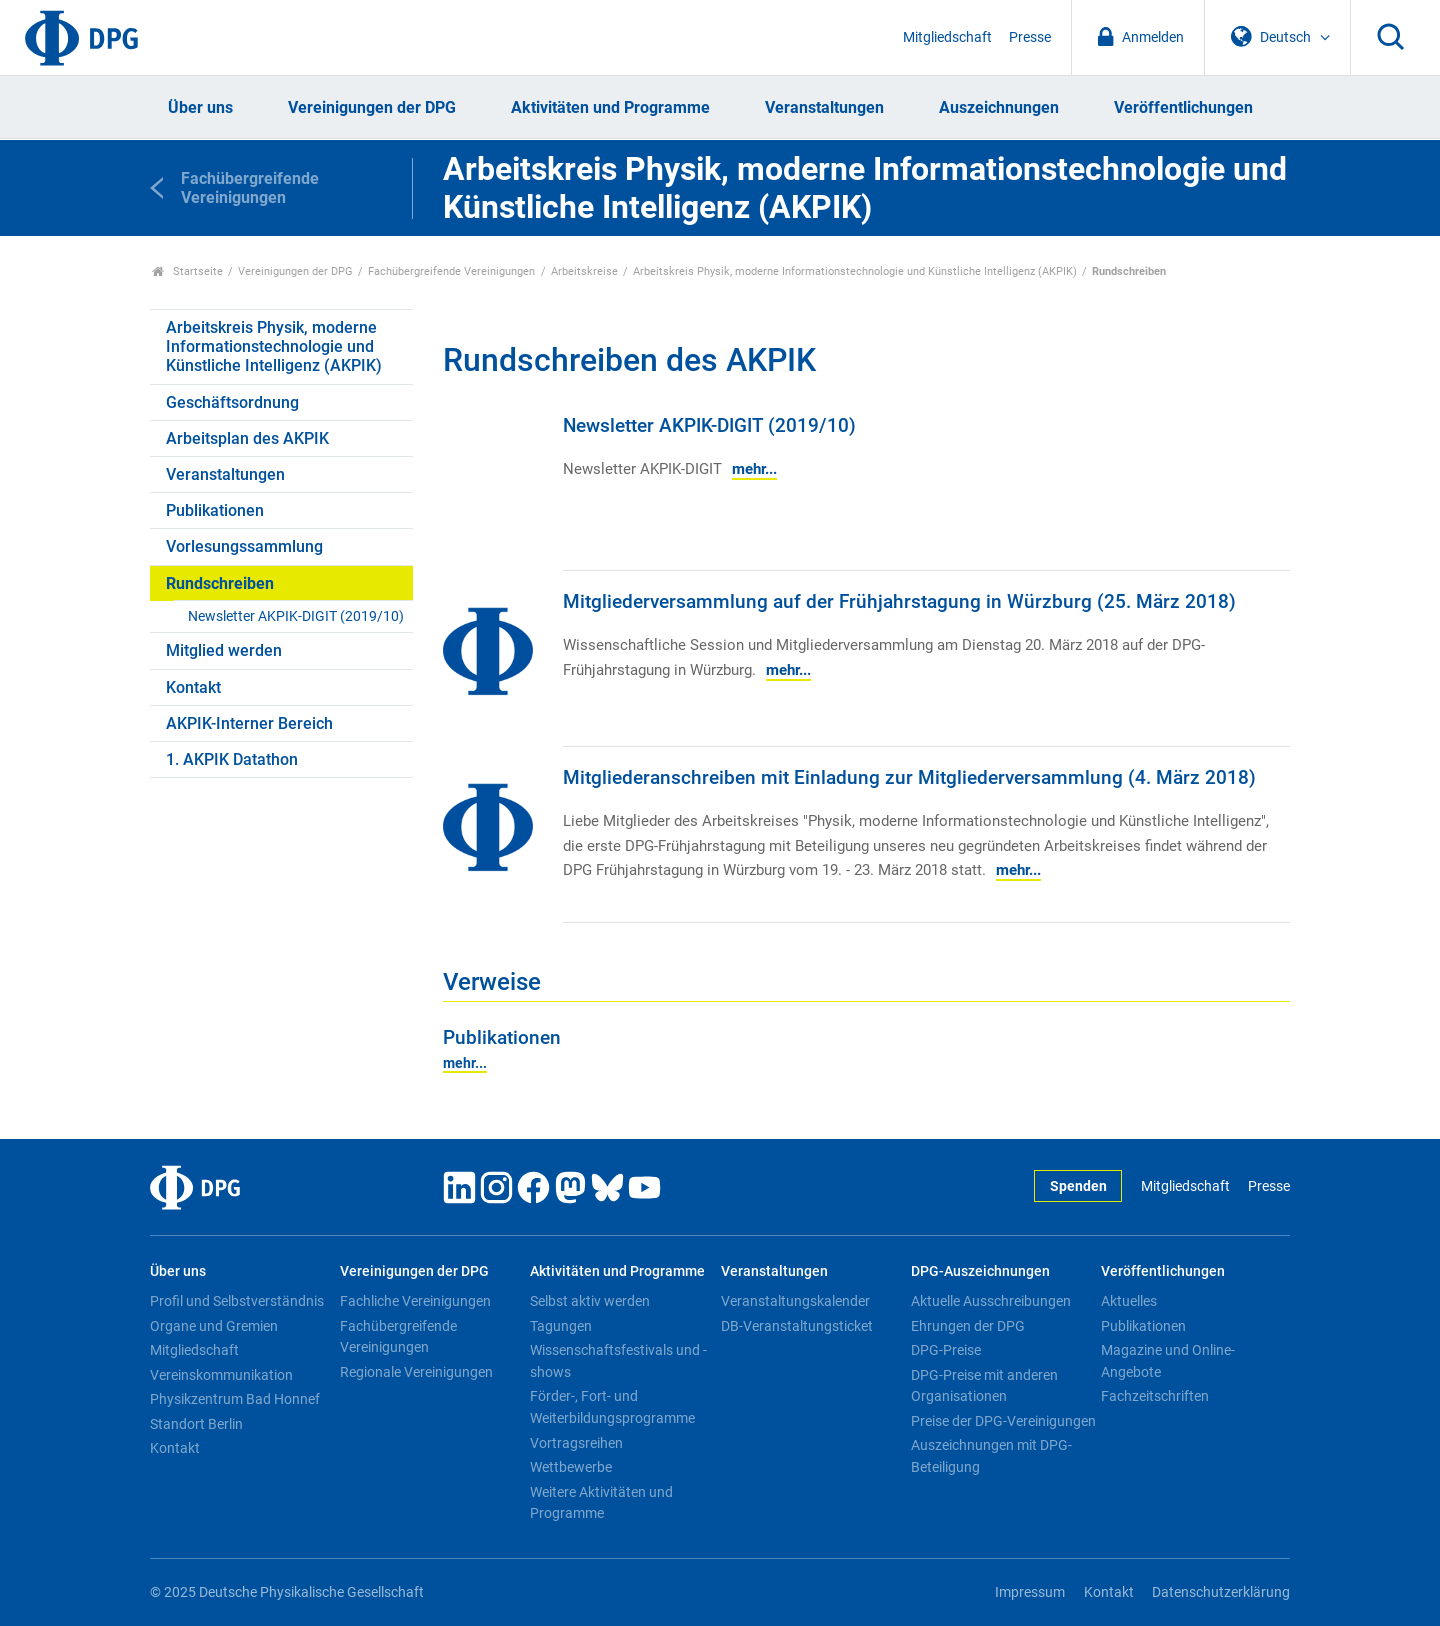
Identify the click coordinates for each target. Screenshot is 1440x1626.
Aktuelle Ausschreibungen (991, 1301)
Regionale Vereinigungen (416, 1372)
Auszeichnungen (999, 107)
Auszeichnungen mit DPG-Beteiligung (991, 1456)
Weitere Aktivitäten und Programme (601, 1503)
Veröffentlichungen (1183, 107)
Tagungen (561, 1326)
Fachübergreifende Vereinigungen (451, 271)
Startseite (187, 271)
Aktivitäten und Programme (610, 107)
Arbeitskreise (584, 271)
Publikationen (215, 510)
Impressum (1030, 1592)
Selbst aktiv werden (590, 1301)
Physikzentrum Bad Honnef (235, 1399)
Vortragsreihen (576, 1443)
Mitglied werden (224, 650)
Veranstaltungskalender (795, 1301)
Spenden (1078, 1186)
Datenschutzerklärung (1221, 1592)
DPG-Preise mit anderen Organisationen (984, 1386)
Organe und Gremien (214, 1326)
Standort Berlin (196, 1424)
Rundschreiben (220, 583)
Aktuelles (1129, 1301)
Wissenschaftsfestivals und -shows (618, 1361)
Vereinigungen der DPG (372, 107)
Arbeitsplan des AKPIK (247, 438)
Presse (1030, 37)
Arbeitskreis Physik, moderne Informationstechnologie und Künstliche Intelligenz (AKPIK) (855, 271)
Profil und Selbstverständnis (237, 1301)
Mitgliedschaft (947, 37)
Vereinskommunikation (221, 1375)
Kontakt (193, 687)
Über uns (200, 107)
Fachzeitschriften (1155, 1396)
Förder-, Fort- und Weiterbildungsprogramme (612, 1407)
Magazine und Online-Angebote (1168, 1361)
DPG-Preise (946, 1350)
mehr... (754, 469)
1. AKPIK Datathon (232, 759)
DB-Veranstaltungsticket (797, 1326)
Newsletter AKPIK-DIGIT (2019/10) (296, 616)
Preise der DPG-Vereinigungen (1003, 1421)
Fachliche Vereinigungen (415, 1301)
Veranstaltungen (824, 107)
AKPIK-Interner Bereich (249, 723)
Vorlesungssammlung (244, 546)
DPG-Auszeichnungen (980, 1271)
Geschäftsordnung (232, 402)
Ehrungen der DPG (968, 1326)
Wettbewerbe (571, 1467)
